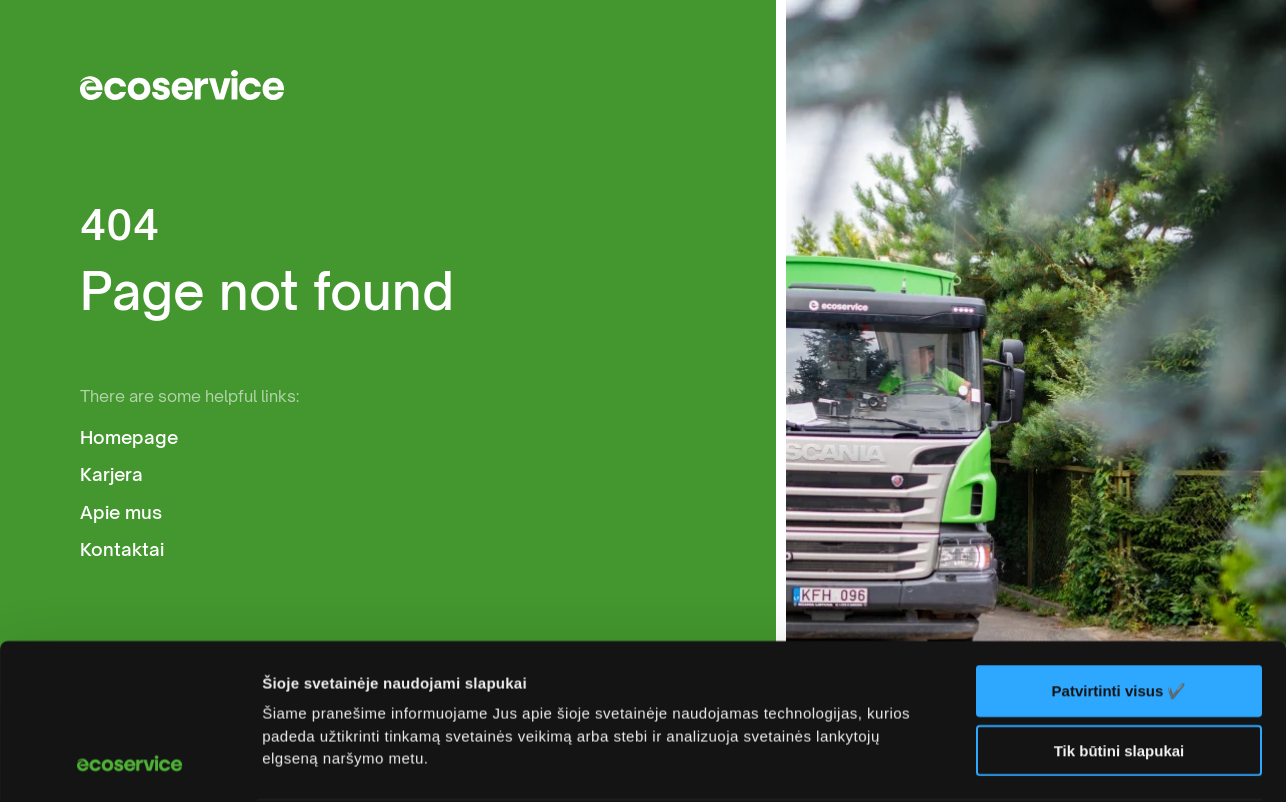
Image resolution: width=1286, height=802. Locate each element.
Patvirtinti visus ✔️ (1119, 545)
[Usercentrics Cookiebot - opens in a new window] (129, 763)
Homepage (129, 437)
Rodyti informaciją (328, 762)
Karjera (111, 474)
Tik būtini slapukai (1119, 604)
